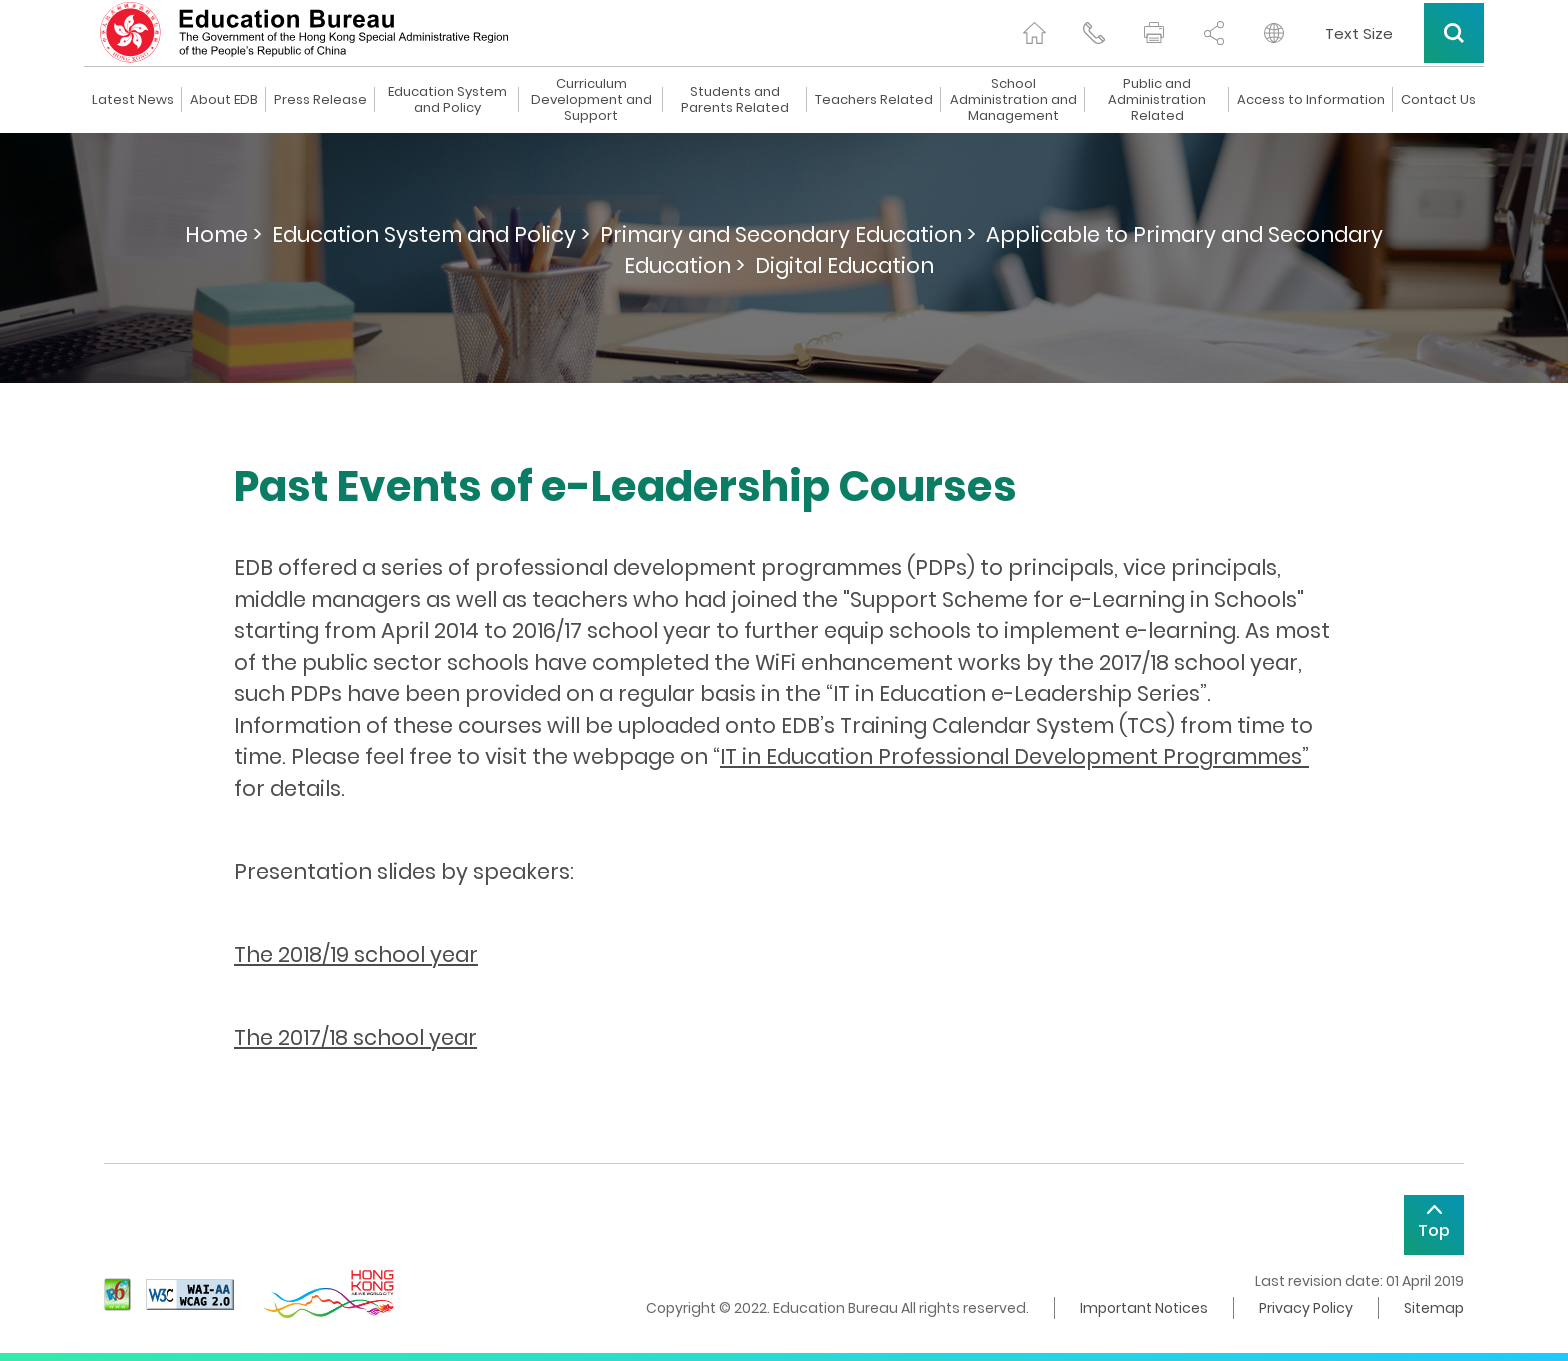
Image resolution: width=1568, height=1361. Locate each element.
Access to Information (1311, 100)
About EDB (224, 100)
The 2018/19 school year (356, 954)
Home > (223, 234)
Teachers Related (874, 100)
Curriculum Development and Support (591, 100)
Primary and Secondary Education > (788, 234)
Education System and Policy (447, 100)
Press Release (320, 100)
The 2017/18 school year (355, 1037)
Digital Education (844, 265)
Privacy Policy (1306, 1308)
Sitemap (1434, 1308)
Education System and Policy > (431, 234)
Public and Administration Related (1157, 100)
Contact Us (1438, 100)
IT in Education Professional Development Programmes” (1014, 756)
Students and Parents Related (735, 100)
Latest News (133, 100)
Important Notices (1144, 1308)
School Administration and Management (1013, 100)
